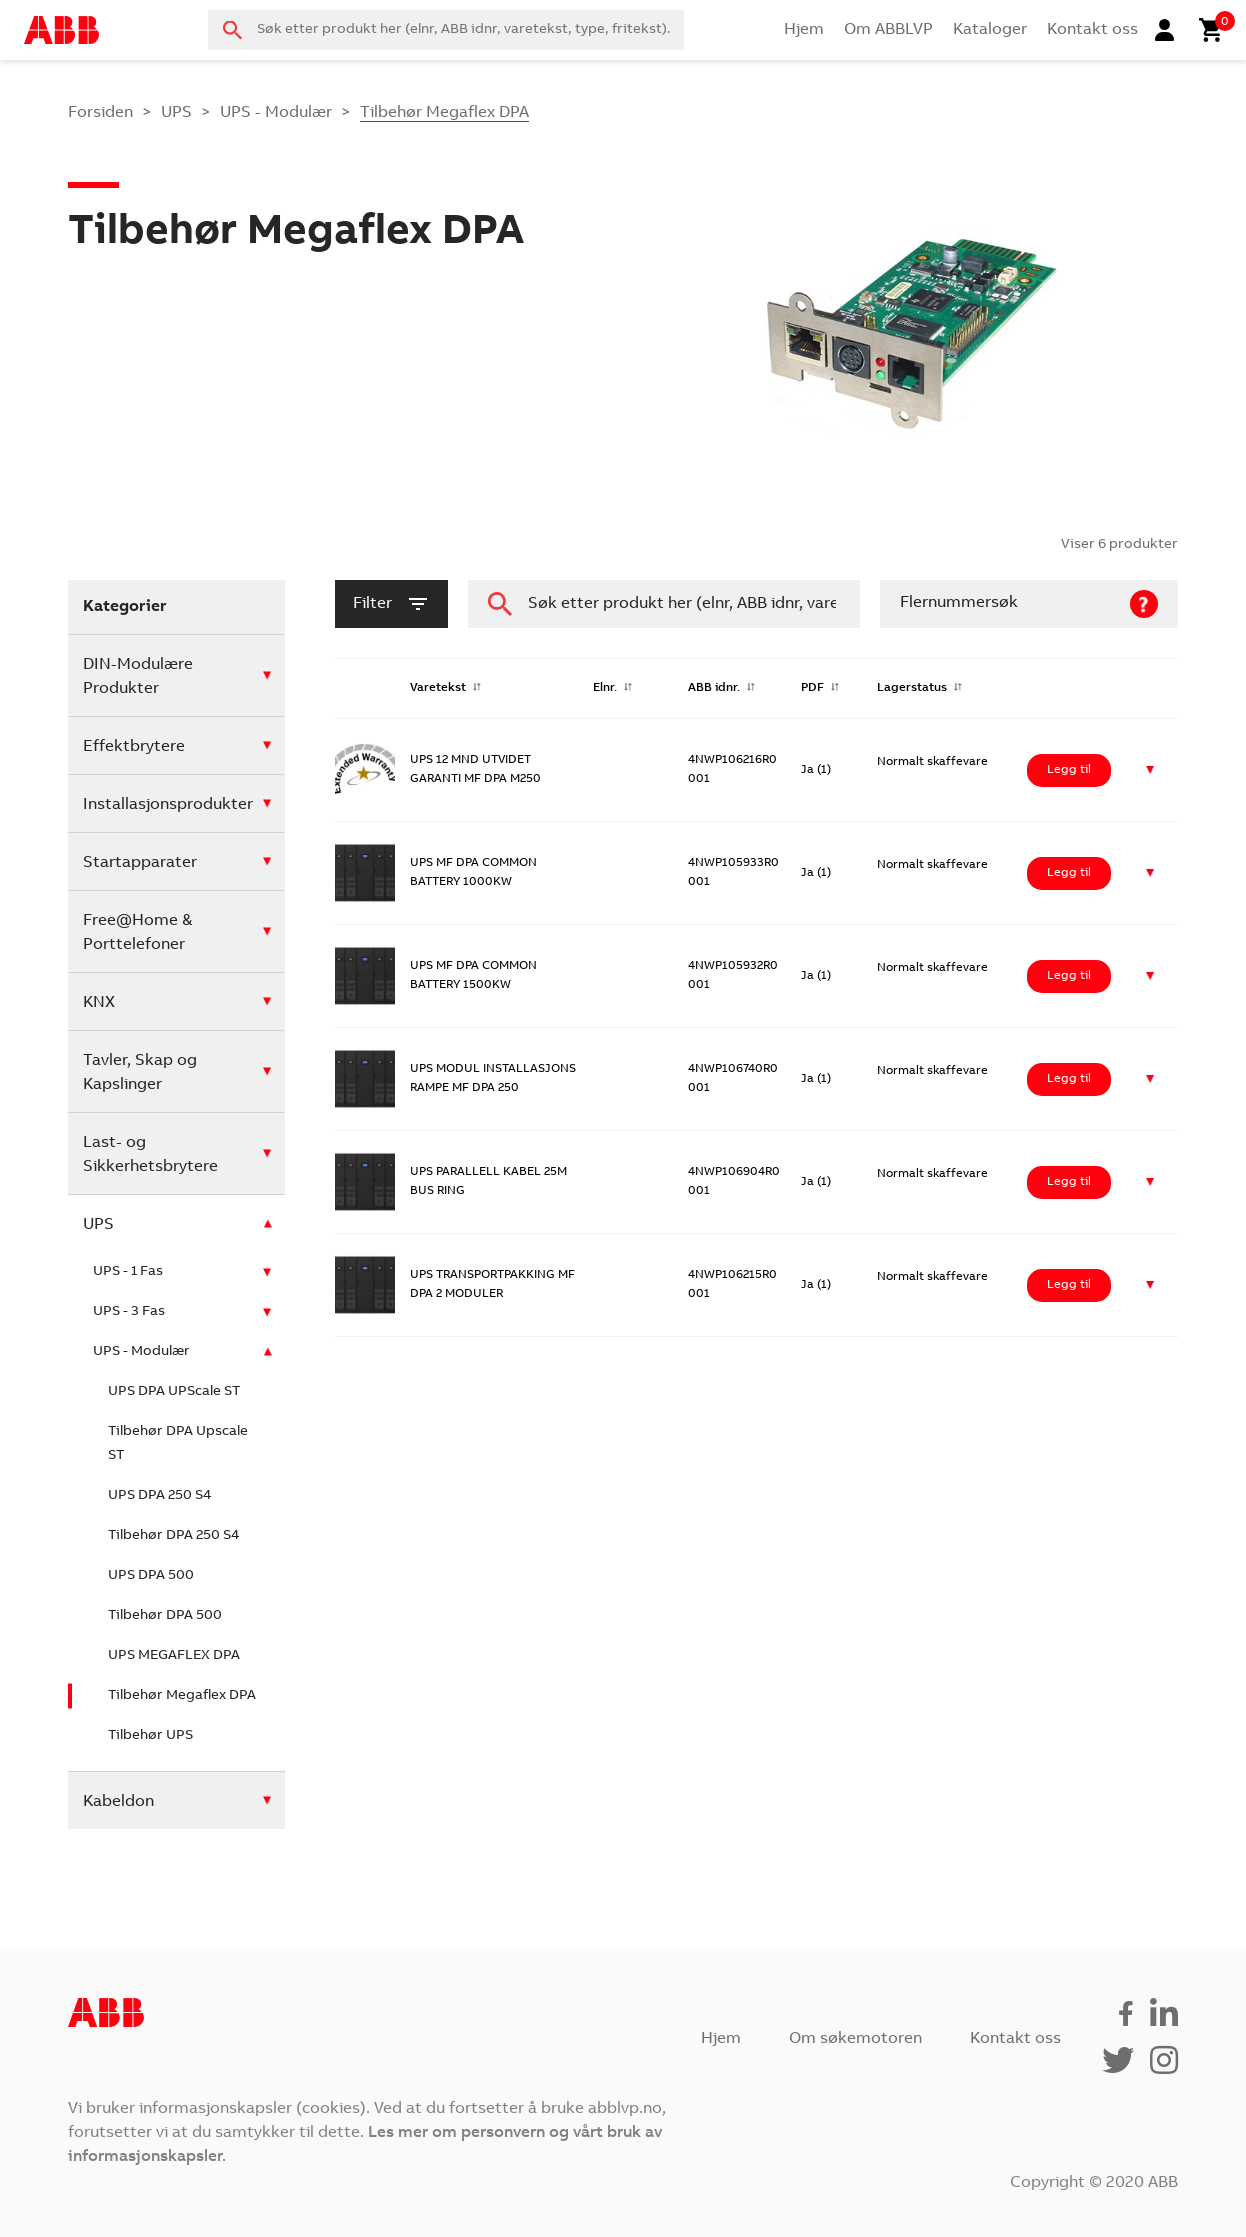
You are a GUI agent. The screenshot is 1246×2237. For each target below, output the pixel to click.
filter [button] (391, 604)
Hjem (804, 30)
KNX (99, 1003)
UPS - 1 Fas (128, 1272)
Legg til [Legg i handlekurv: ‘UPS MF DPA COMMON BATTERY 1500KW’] (1069, 976)
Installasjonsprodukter (168, 805)
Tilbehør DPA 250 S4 (173, 1536)
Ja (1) (816, 770)
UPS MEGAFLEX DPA (174, 1656)
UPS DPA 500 (151, 1576)
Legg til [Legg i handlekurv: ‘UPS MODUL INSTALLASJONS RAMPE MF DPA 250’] (1069, 1079)
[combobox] (446, 30)
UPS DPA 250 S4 (159, 1496)
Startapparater (140, 863)
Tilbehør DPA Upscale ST (178, 1444)
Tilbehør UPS (150, 1736)
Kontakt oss (1092, 30)
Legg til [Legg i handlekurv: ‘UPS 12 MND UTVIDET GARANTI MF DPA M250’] (1069, 770)
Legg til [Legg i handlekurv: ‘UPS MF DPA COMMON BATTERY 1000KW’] (1069, 873)
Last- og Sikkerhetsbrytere (150, 1155)
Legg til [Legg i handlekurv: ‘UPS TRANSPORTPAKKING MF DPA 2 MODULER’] (1069, 1285)
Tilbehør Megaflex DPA (182, 1696)
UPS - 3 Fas (129, 1312)
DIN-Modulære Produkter (138, 677)
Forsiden (100, 113)
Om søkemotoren (855, 2039)
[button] (1150, 770)
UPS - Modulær (276, 113)
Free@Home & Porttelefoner (137, 933)
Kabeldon (118, 1802)
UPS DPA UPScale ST (174, 1392)
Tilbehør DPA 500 (165, 1616)
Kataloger (990, 30)
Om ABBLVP (888, 30)
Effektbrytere (134, 747)
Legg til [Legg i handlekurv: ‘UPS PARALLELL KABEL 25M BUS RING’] (1069, 1182)
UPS (176, 113)
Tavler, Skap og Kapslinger (140, 1073)
